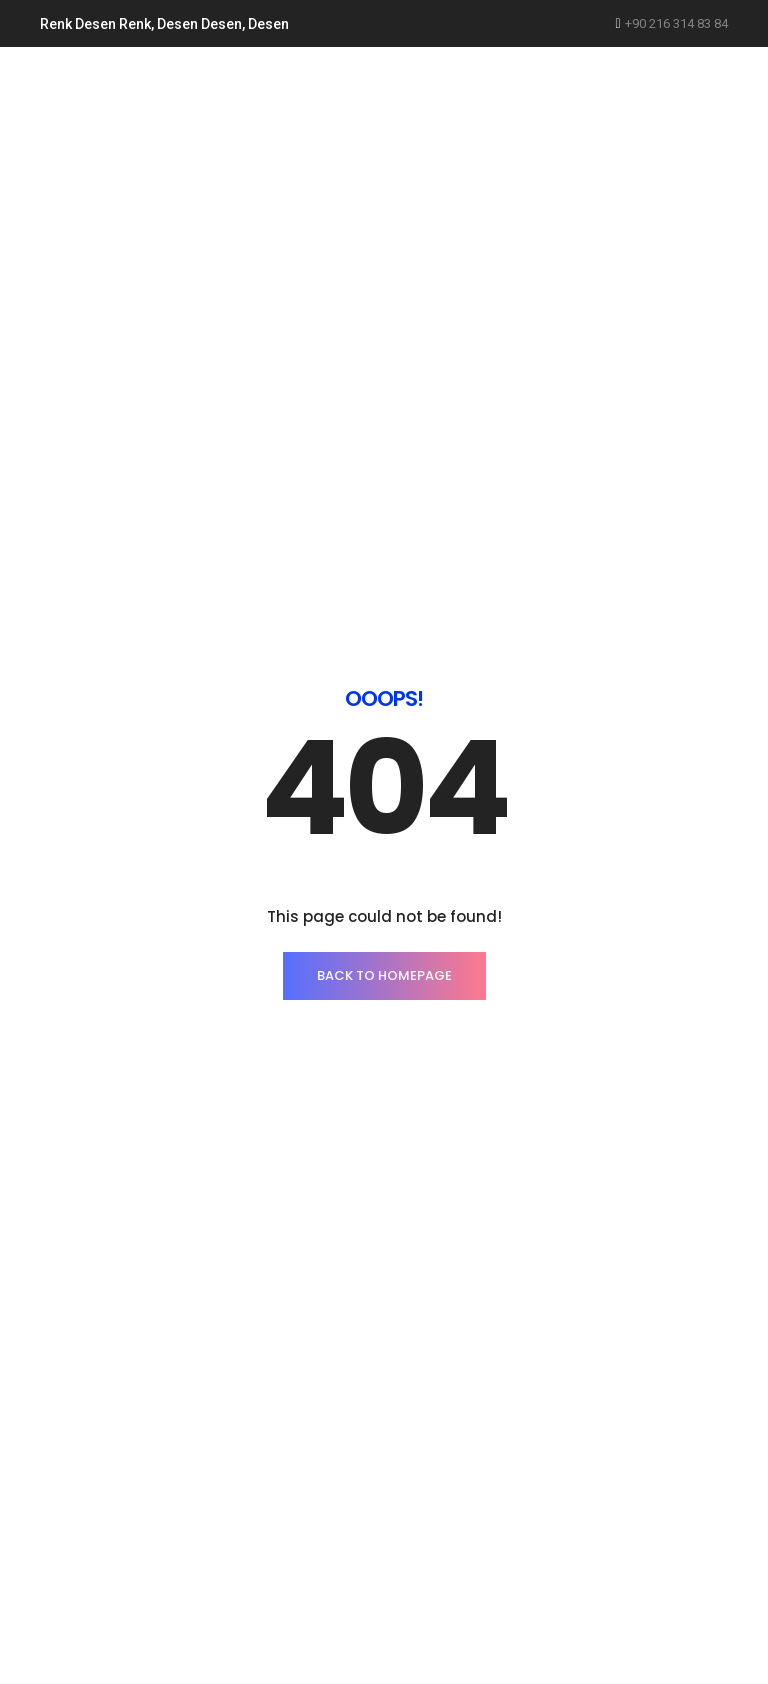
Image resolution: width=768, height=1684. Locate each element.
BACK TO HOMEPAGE (384, 975)
